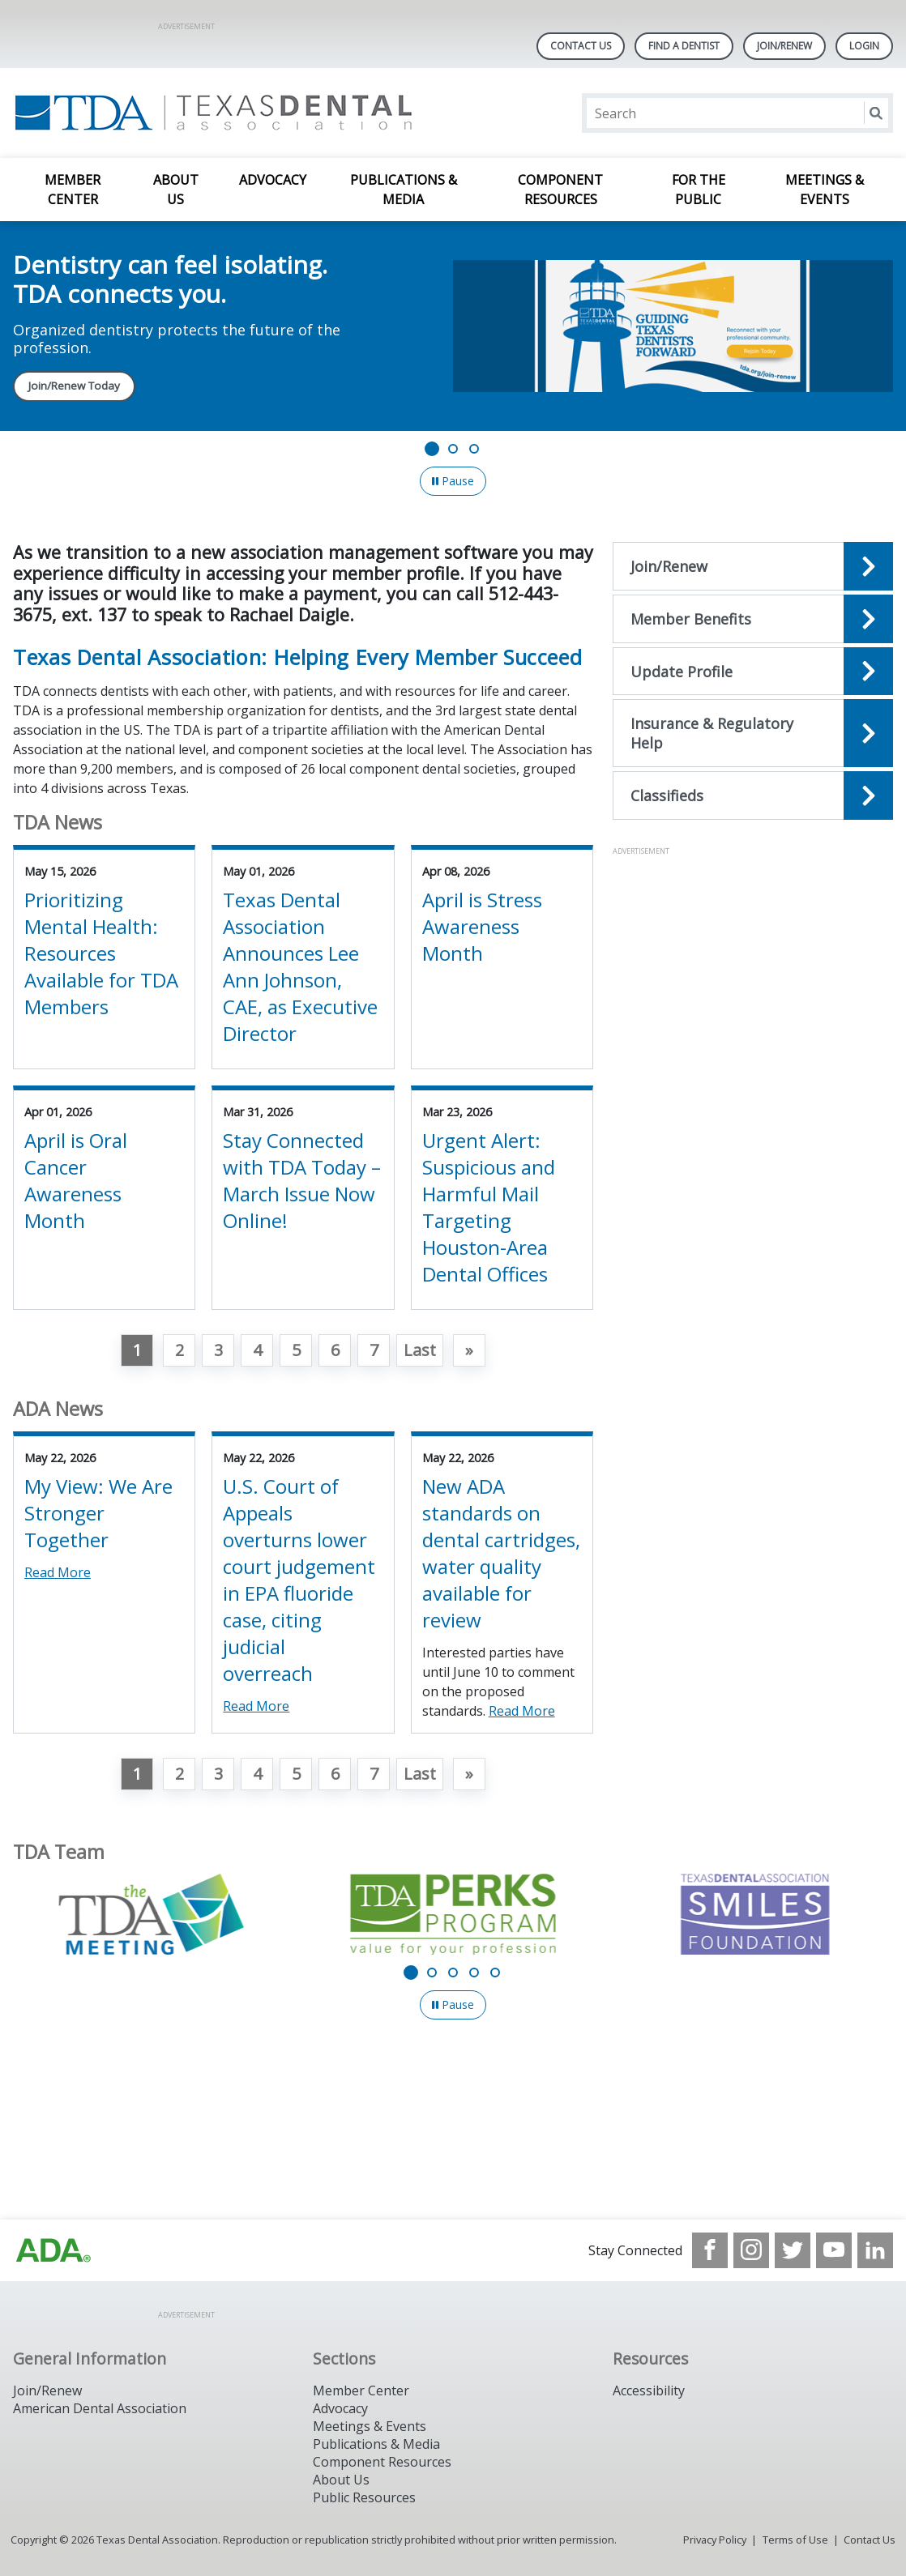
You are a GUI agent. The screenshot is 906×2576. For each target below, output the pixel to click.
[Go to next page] (469, 1350)
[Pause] (452, 481)
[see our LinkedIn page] (875, 2250)
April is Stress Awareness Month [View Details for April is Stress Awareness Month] (482, 926)
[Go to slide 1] (432, 448)
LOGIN (864, 46)
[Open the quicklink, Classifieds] (753, 795)
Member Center (72, 189)
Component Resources (560, 189)
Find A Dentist (684, 46)
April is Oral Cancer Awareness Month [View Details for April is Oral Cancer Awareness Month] (75, 1180)
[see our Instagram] (751, 2250)
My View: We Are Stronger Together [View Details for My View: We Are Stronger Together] (98, 1513)
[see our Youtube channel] (834, 2250)
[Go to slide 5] (495, 1972)
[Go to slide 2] (453, 449)
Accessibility (649, 2390)
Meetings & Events (824, 189)
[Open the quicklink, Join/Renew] (753, 566)
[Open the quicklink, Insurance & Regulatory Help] (753, 733)
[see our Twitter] (792, 2250)
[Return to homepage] (222, 113)
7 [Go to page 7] (374, 1350)
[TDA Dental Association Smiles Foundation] (755, 1914)
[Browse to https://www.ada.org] (53, 2250)
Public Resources (364, 2497)
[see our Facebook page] (710, 2250)
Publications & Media (403, 189)
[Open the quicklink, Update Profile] (753, 671)
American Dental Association (99, 2408)
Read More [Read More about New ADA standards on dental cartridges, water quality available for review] (522, 1711)
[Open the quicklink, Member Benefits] (753, 619)
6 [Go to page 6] (335, 1350)
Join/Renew (784, 46)
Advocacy (272, 180)
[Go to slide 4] (474, 1972)
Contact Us (580, 46)
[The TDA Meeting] (150, 1914)
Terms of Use (795, 2539)
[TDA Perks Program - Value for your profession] (452, 1914)
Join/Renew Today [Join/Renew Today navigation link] (74, 385)
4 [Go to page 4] (257, 1350)
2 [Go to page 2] (179, 1350)
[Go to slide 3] (474, 449)
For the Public (698, 189)
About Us (176, 189)
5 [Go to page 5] (296, 1350)
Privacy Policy (714, 2539)
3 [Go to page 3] (218, 1350)
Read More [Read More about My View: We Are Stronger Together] (57, 1572)
